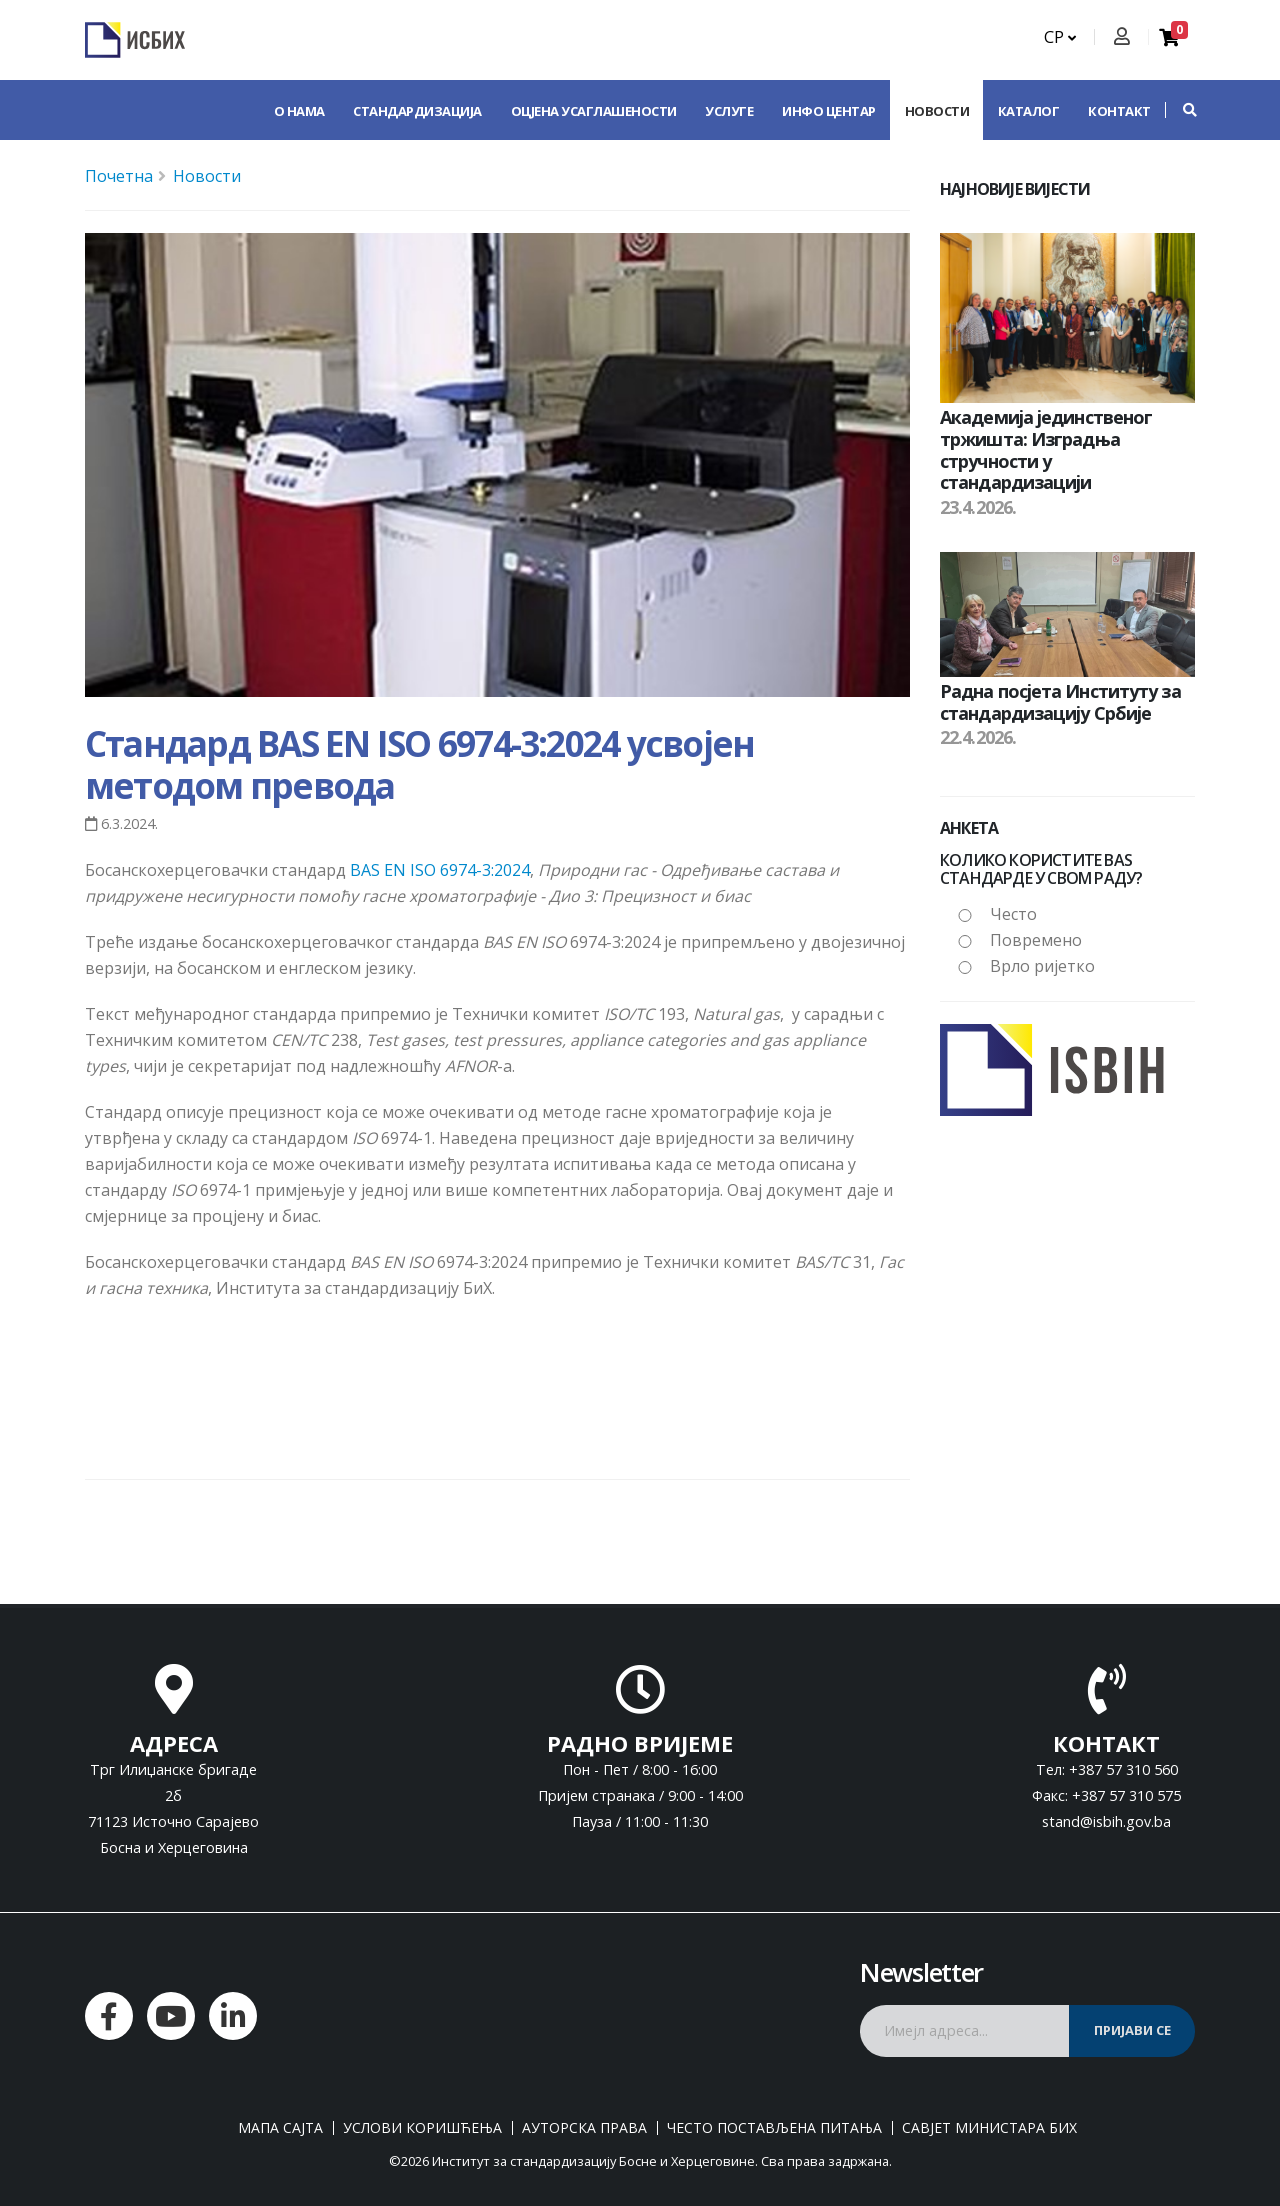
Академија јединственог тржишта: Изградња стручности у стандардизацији (1046, 449)
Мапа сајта (280, 2128)
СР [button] (1060, 37)
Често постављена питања (774, 2128)
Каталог (1029, 111)
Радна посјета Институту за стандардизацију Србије (1060, 702)
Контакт (1119, 111)
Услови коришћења (422, 2128)
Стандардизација (417, 111)
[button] (1180, 110)
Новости (937, 111)
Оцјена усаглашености (594, 111)
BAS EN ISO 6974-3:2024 (440, 870)
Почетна (119, 176)
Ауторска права (584, 2128)
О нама (299, 111)
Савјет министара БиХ (989, 2128)
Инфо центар (829, 111)
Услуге (729, 111)
